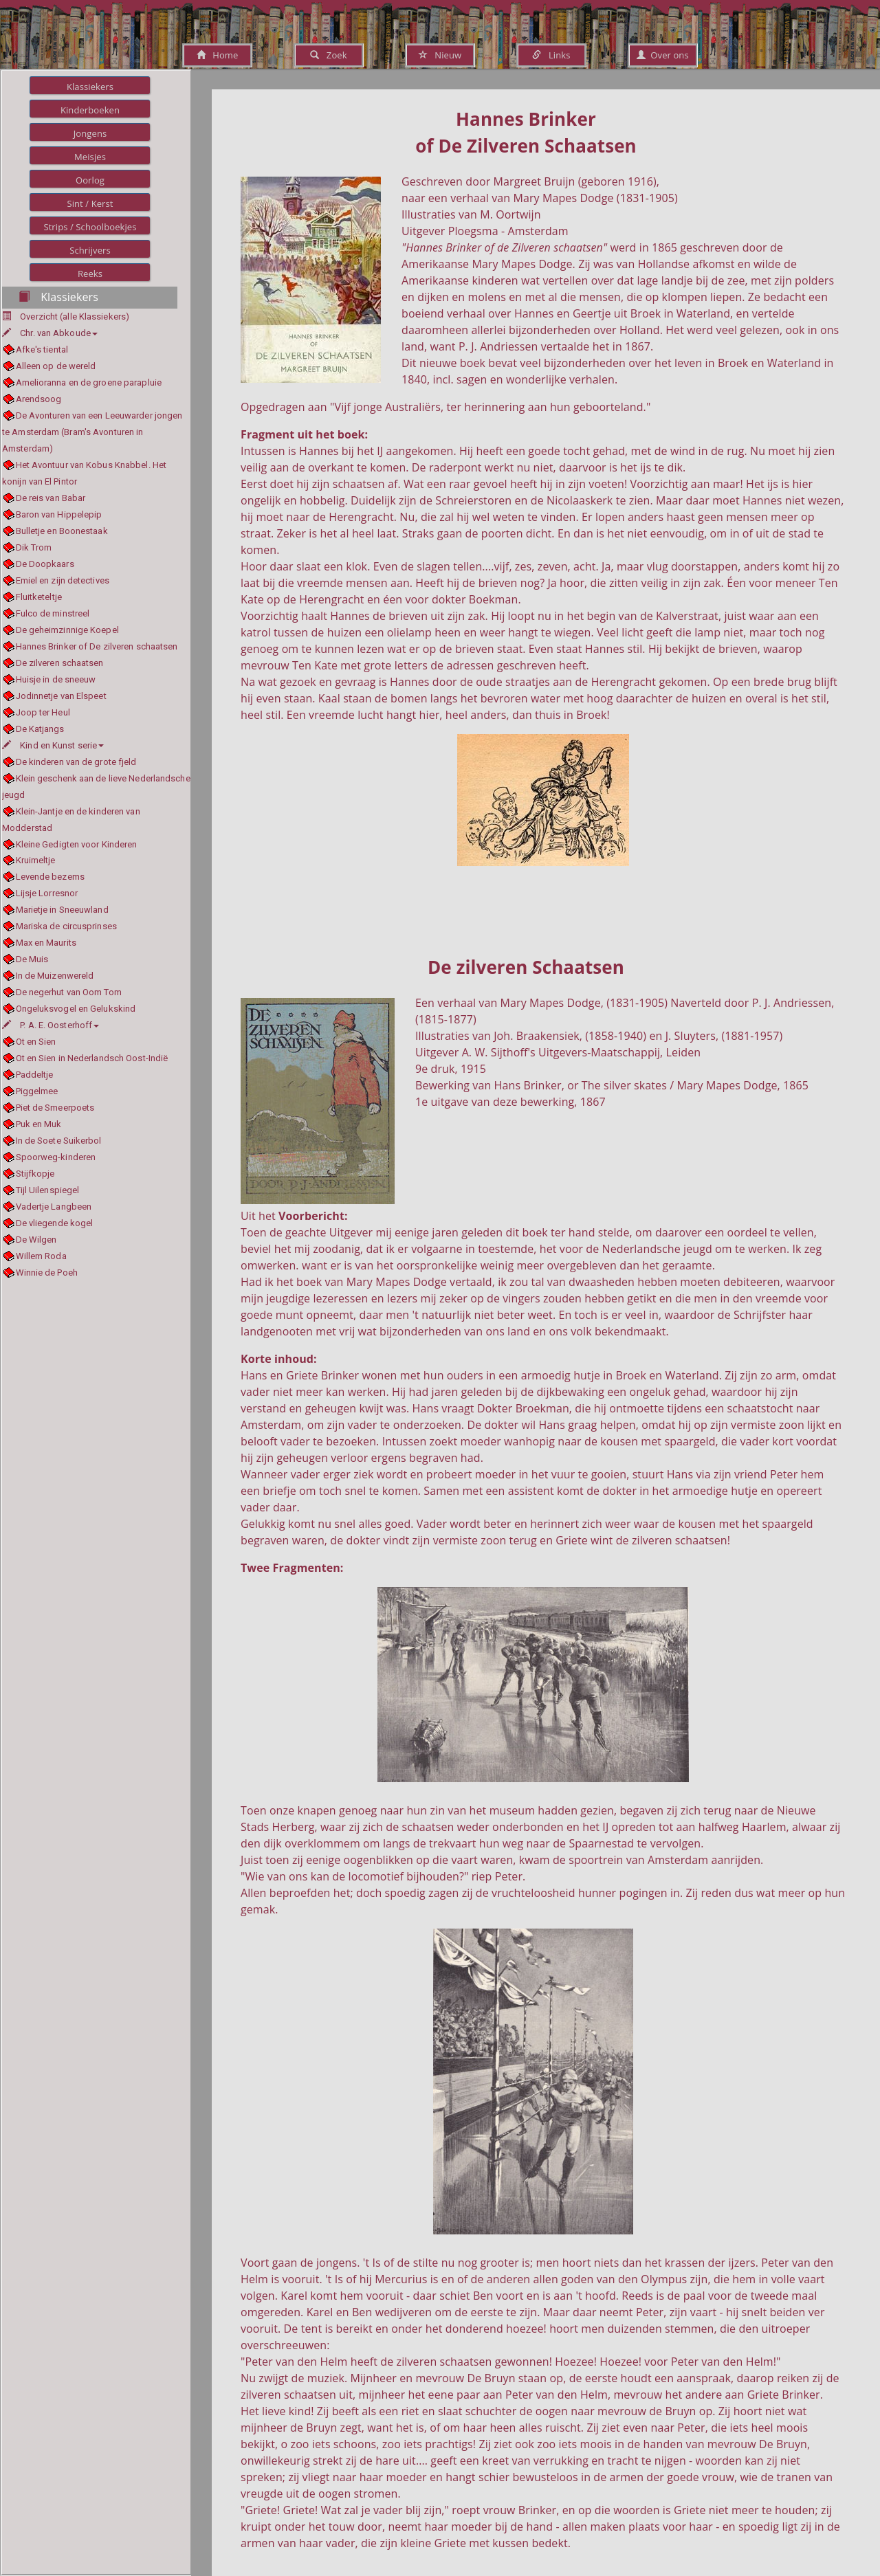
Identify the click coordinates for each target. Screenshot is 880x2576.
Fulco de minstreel (53, 613)
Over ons (662, 55)
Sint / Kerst (90, 203)
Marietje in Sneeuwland (62, 909)
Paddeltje (35, 1074)
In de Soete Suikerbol (59, 1140)
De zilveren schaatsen (60, 663)
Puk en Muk (39, 1124)
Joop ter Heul (43, 712)
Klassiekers (90, 86)
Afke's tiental (42, 349)
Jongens (90, 133)
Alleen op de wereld (56, 366)
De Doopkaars (45, 564)
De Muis (32, 959)
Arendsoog (39, 399)
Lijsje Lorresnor (47, 893)
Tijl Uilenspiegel (48, 1190)
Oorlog (90, 180)
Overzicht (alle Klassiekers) (74, 316)
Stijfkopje (35, 1173)
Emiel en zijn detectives (62, 580)
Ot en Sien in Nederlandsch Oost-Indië (92, 1058)
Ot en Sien (36, 1041)
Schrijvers (90, 250)
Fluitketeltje (39, 597)
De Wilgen (36, 1239)
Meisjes (90, 157)
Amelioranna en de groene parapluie (89, 382)
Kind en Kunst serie (53, 745)
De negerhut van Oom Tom (69, 992)
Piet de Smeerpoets (55, 1107)
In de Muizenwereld (55, 975)
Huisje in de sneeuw (56, 679)
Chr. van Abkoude (50, 333)
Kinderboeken (90, 110)
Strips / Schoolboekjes (89, 227)
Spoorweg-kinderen (56, 1157)
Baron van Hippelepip (59, 514)
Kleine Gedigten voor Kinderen (77, 844)
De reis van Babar (51, 498)
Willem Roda (41, 1256)
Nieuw (440, 55)
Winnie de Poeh (47, 1272)
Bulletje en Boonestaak (62, 531)
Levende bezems (50, 876)
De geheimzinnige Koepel (67, 630)
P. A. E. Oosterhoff (50, 1025)
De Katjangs (40, 729)
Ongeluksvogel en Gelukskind (76, 1008)
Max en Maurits (46, 942)
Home (218, 55)
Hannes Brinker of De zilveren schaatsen (97, 646)
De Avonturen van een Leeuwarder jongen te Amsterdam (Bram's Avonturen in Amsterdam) (92, 432)
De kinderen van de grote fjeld (76, 762)
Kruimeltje (36, 860)
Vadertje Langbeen (54, 1206)
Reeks (90, 273)
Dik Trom (34, 547)
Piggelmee (37, 1091)
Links (551, 55)
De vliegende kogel (55, 1223)
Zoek (328, 55)
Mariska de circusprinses (66, 926)
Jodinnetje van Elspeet (61, 696)
